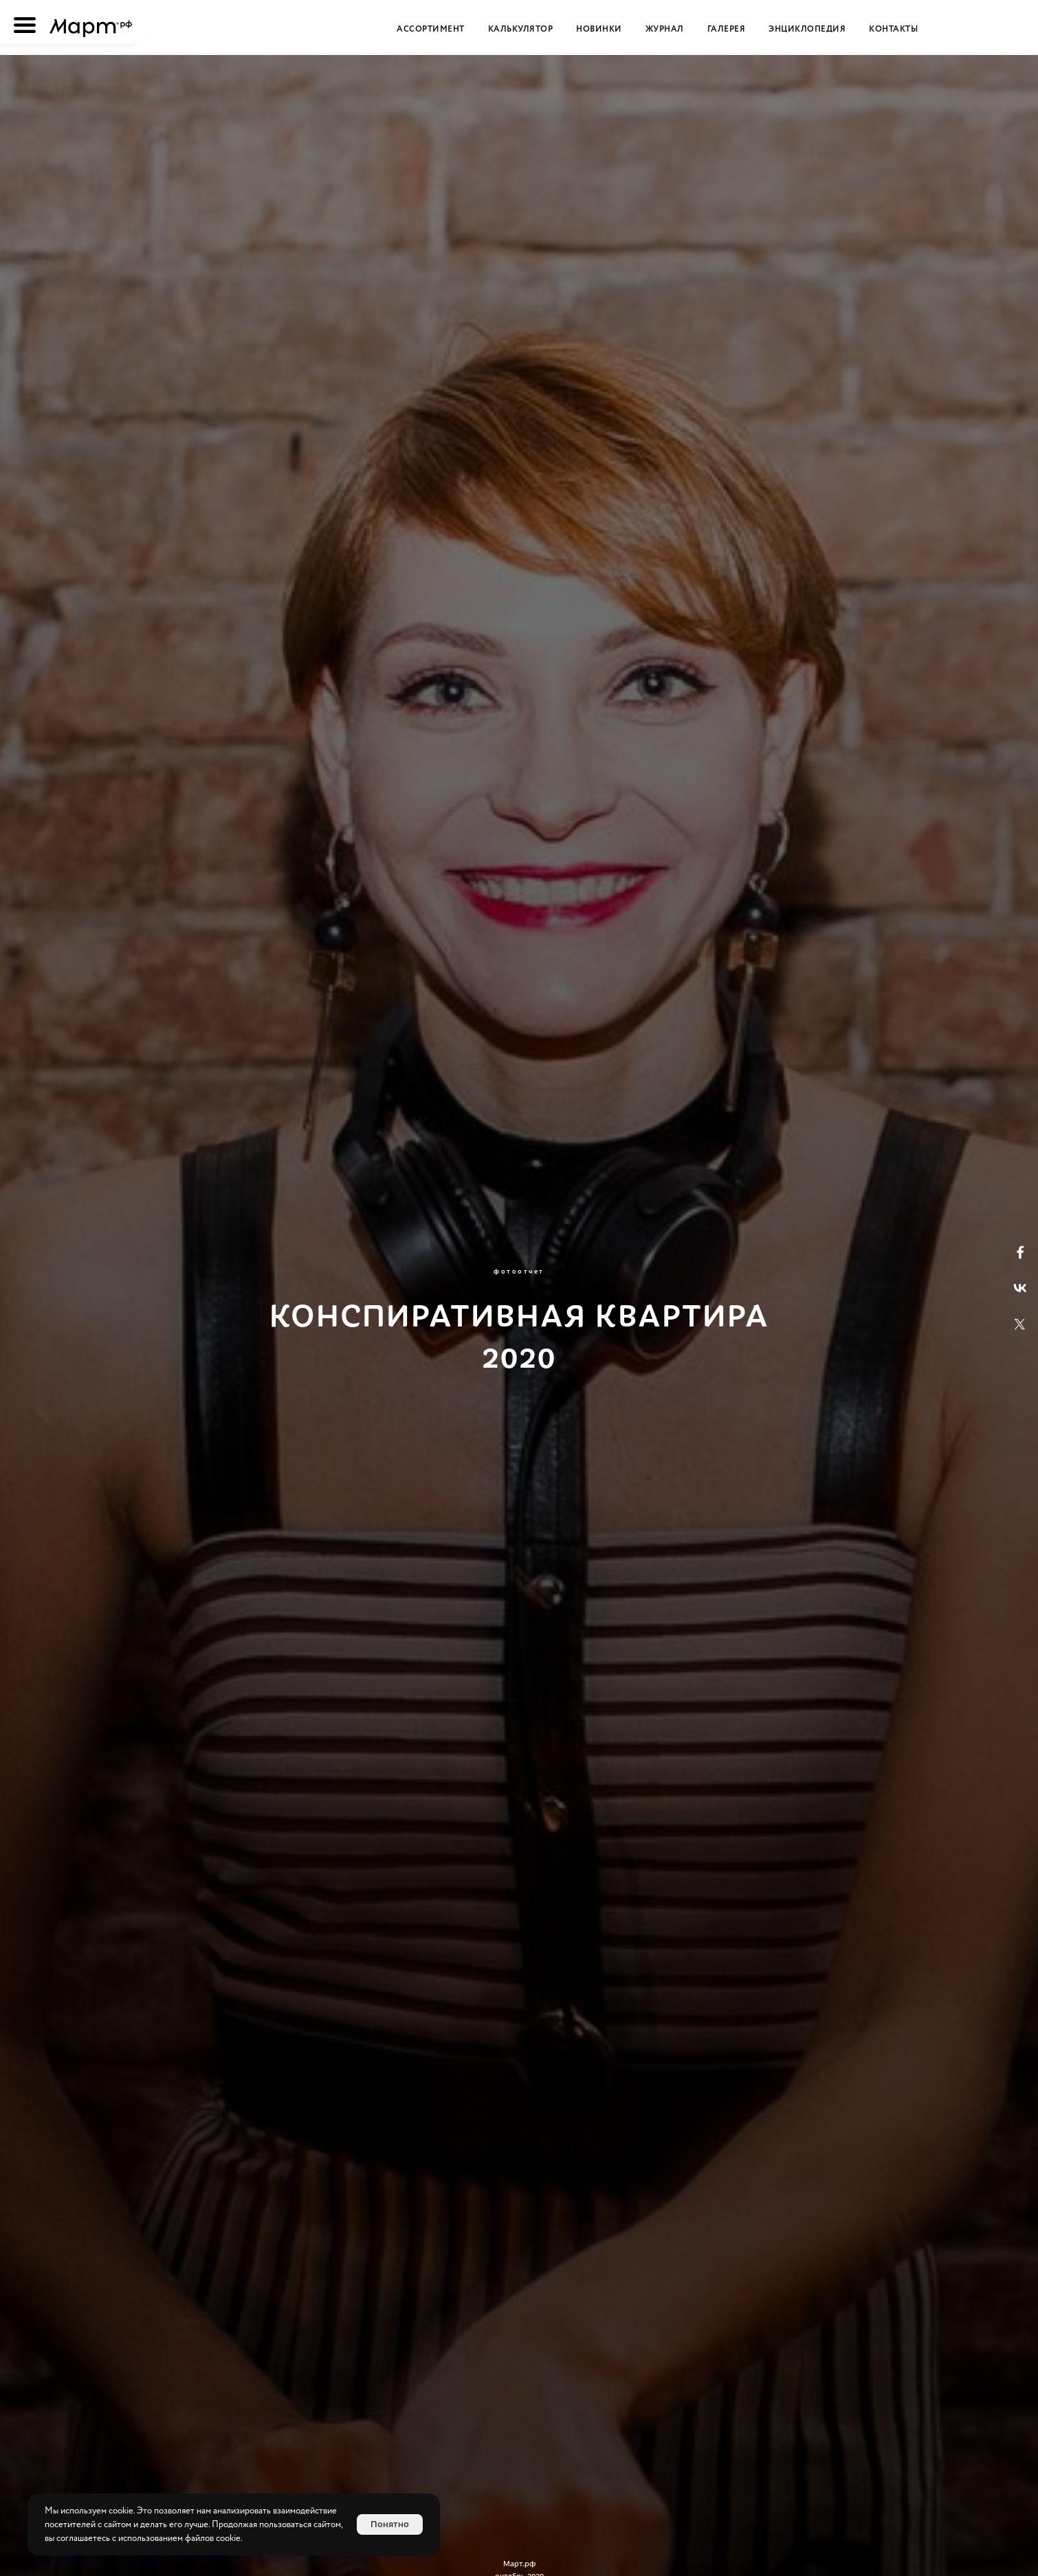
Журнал (664, 29)
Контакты (893, 29)
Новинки (599, 29)
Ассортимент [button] (431, 29)
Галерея (726, 29)
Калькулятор (520, 29)
